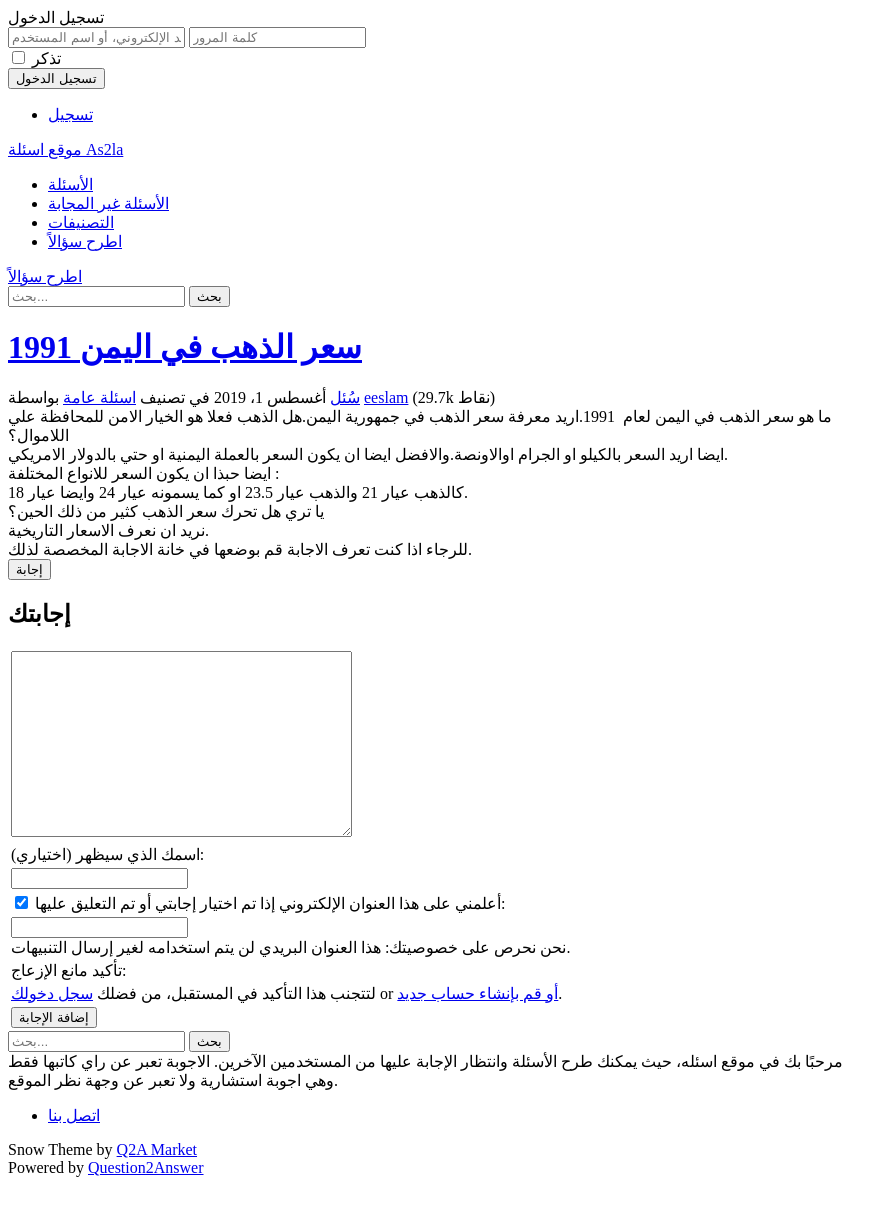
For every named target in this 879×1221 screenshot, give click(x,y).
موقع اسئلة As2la (65, 149)
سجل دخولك (52, 1029)
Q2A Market (157, 1185)
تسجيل (70, 114)
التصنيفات (81, 222)
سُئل (345, 397)
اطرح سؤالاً (85, 241)
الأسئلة (70, 184)
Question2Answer (146, 1203)
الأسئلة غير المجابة (108, 203)
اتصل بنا (74, 1151)
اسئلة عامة (99, 397)
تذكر (46, 58)
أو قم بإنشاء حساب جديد (477, 1029)
